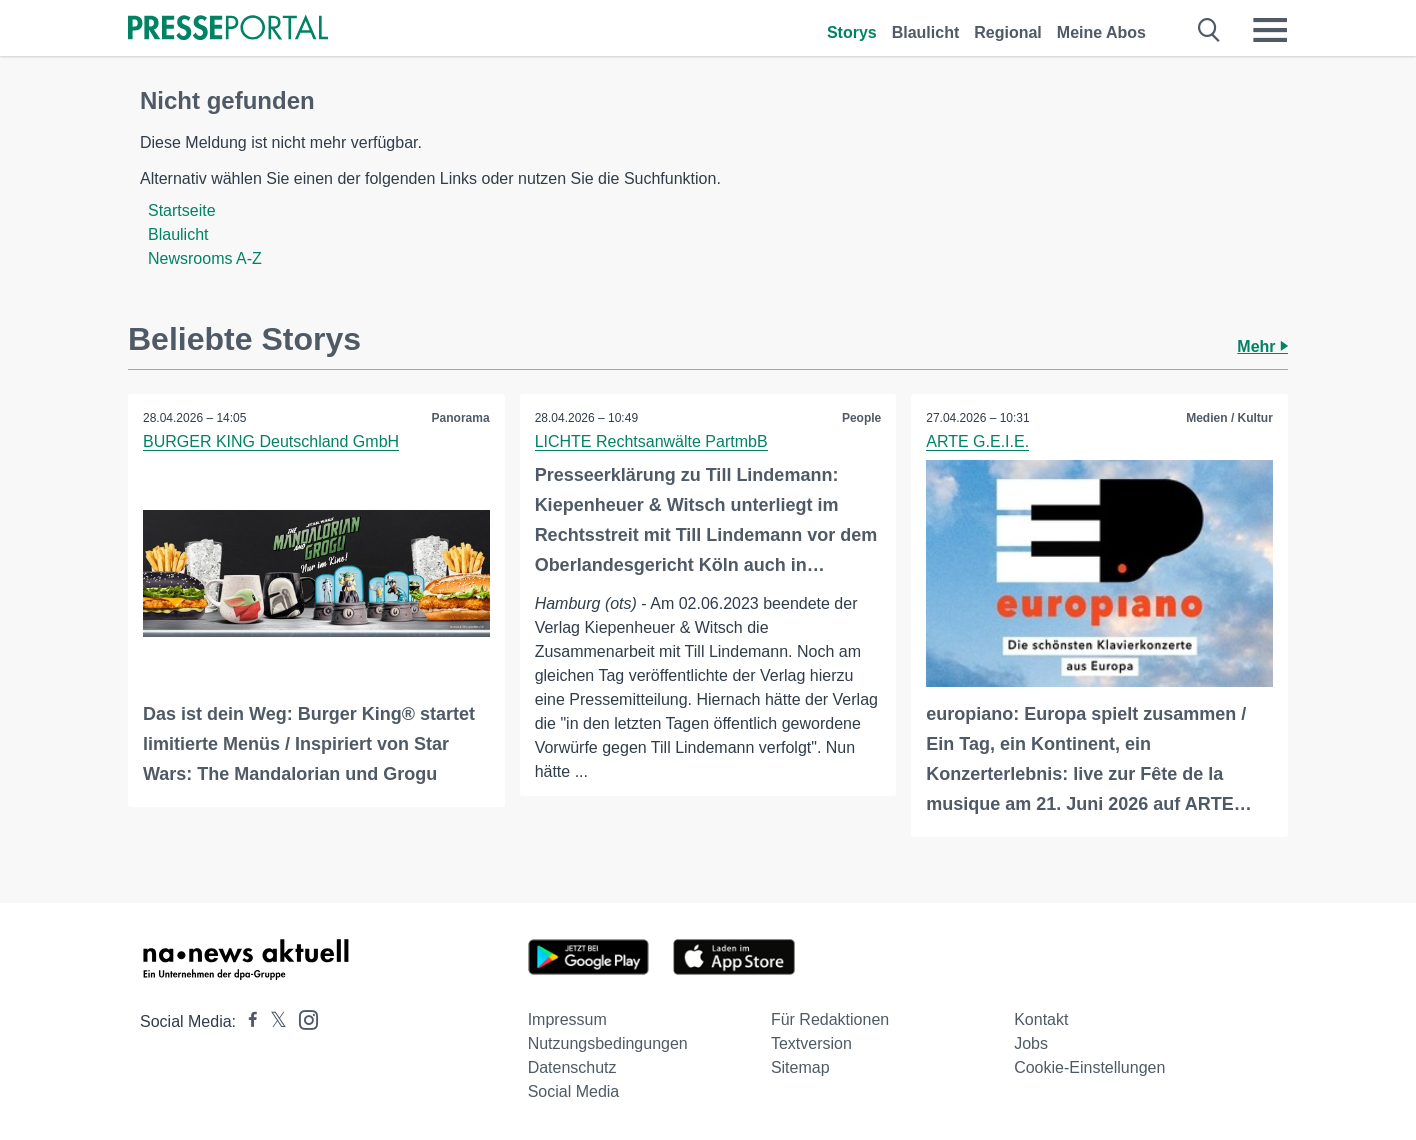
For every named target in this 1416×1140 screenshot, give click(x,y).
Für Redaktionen (830, 1019)
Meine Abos (1101, 32)
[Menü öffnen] (1270, 30)
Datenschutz (572, 1067)
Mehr (1262, 346)
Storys (852, 32)
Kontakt (1041, 1019)
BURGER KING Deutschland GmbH (271, 441)
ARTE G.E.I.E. (977, 441)
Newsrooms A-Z (205, 258)
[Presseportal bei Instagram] (302, 1018)
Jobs (1031, 1043)
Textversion (811, 1043)
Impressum (567, 1019)
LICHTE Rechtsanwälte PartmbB (651, 441)
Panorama (461, 418)
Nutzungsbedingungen (608, 1043)
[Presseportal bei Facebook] (247, 1021)
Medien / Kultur (1229, 418)
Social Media (574, 1091)
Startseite (182, 210)
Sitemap (800, 1067)
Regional (1008, 32)
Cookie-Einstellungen (1089, 1067)
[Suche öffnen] (1209, 30)
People (861, 418)
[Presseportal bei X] (272, 1021)
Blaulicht (926, 32)
